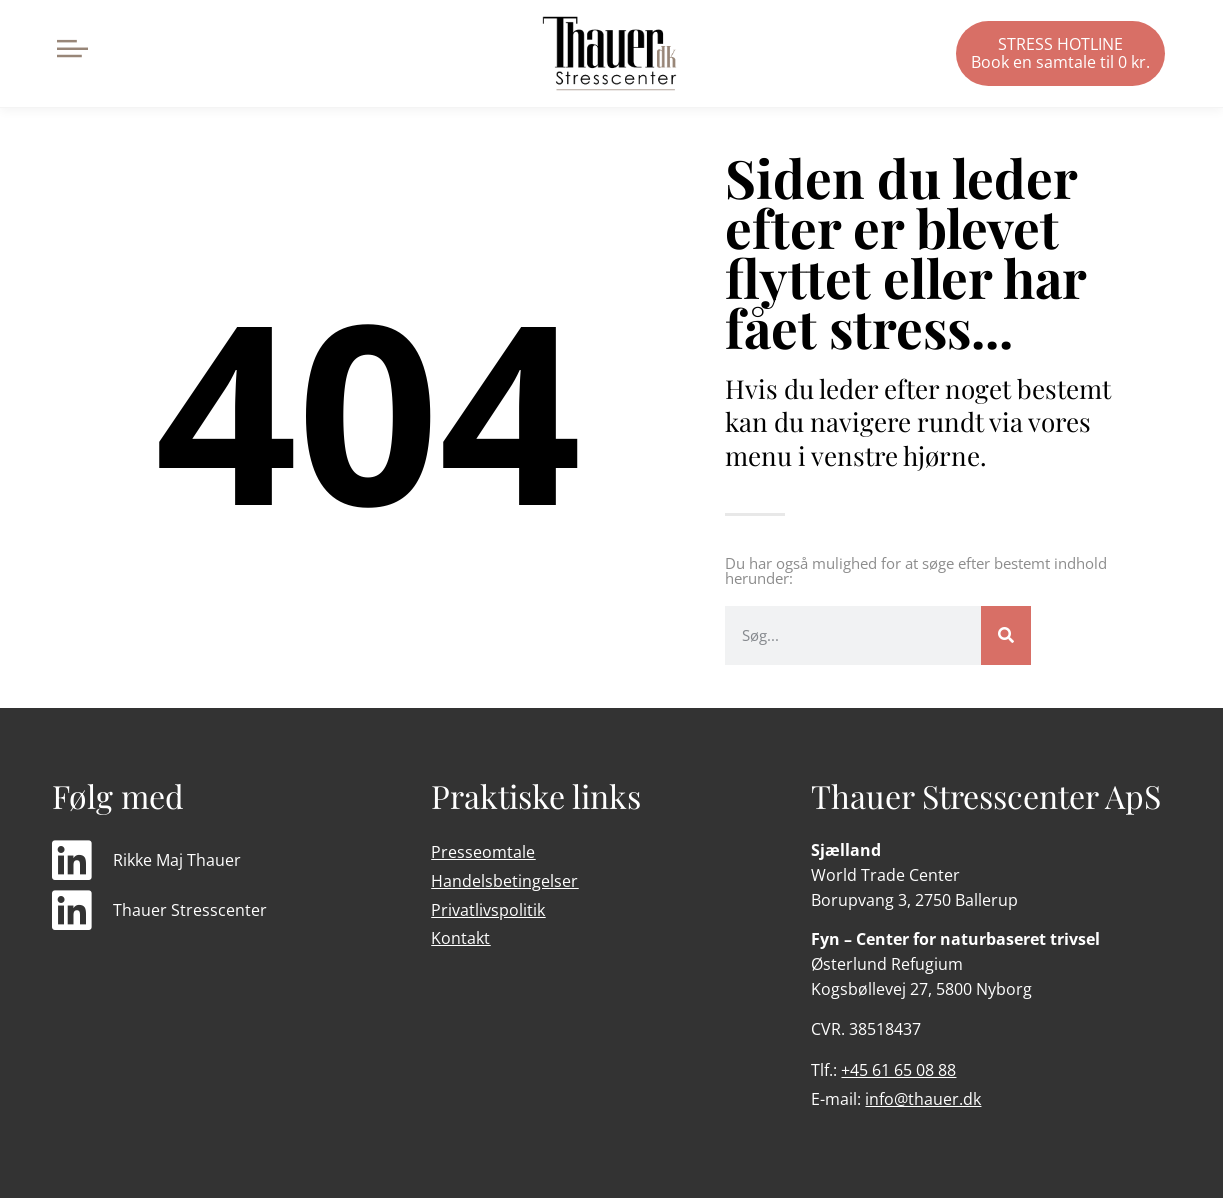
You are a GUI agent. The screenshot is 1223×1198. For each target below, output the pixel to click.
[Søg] (1006, 635)
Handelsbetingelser (504, 881)
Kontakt (460, 938)
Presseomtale (483, 852)
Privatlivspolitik (488, 910)
